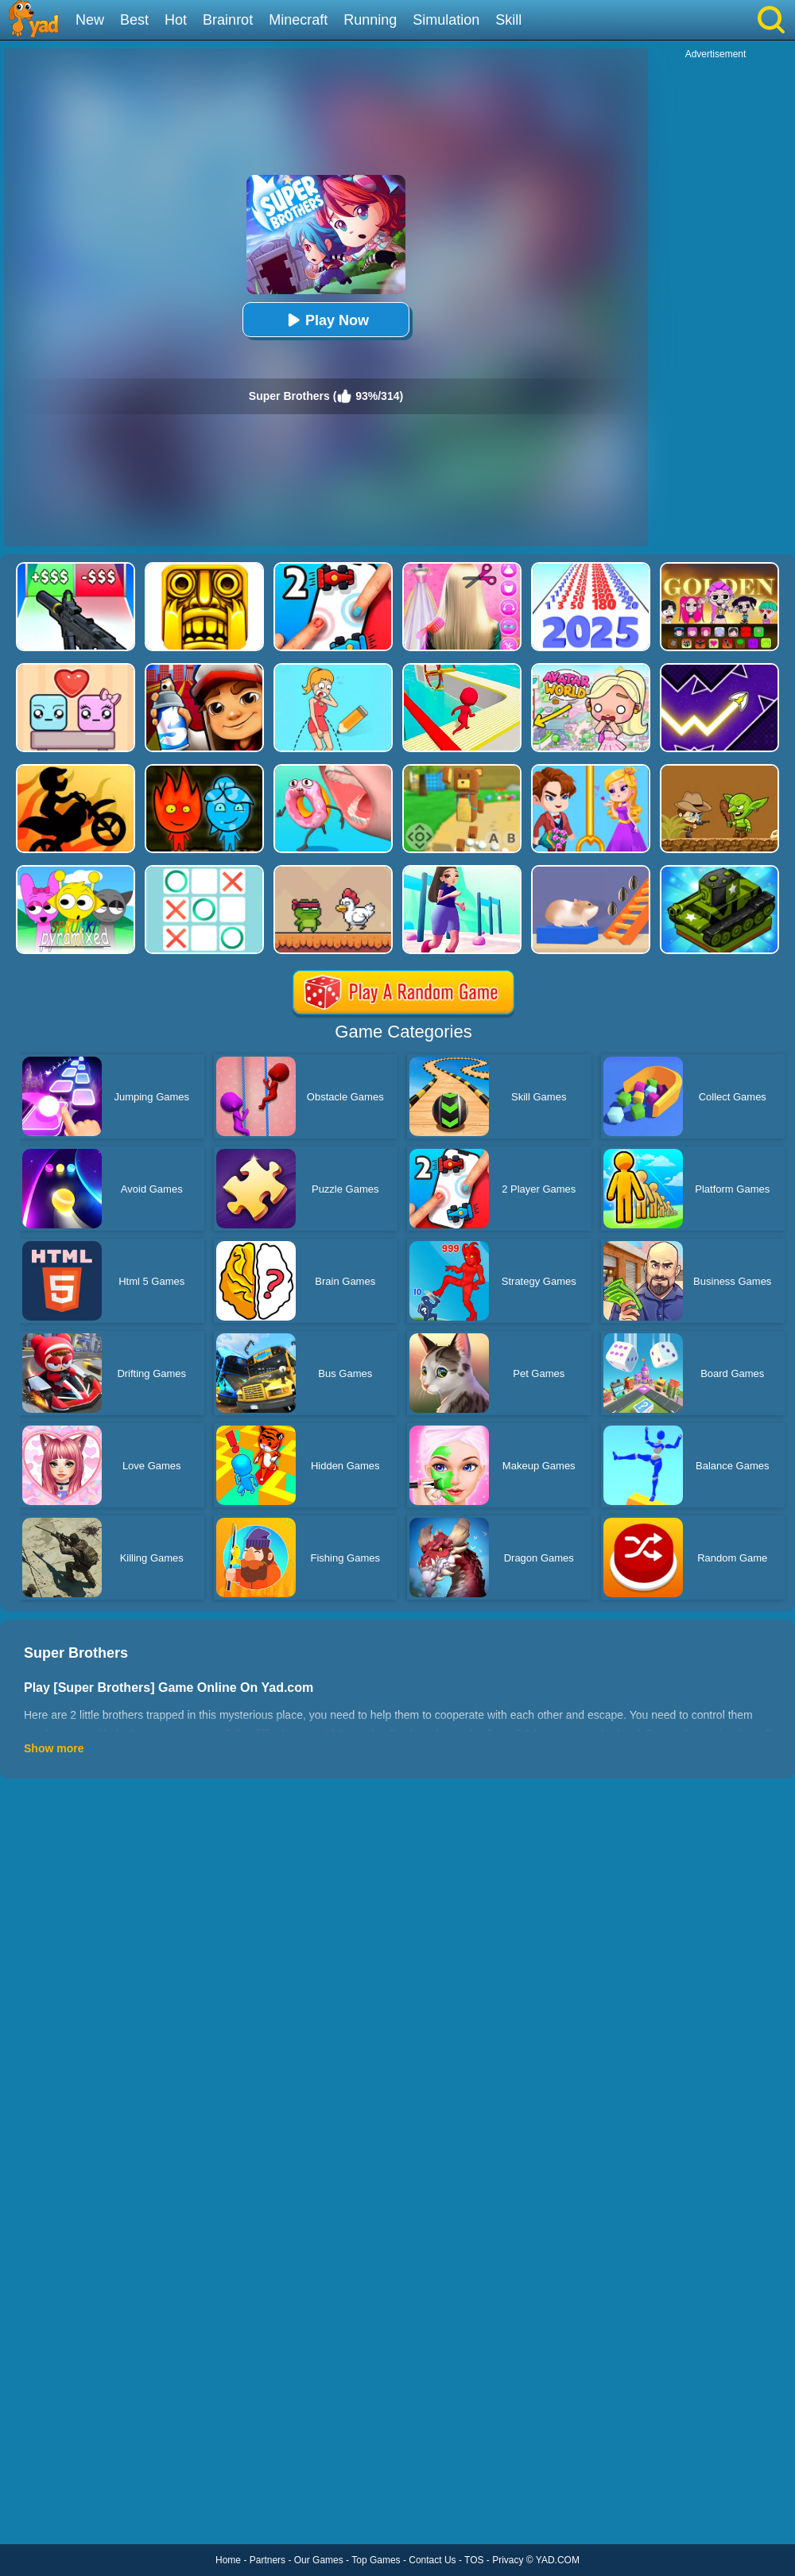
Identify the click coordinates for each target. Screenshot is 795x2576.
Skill (508, 20)
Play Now (326, 320)
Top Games (375, 2560)
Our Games (318, 2560)
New (90, 20)
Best (134, 20)
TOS (473, 2560)
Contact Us (432, 2560)
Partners (267, 2560)
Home (228, 2560)
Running (370, 20)
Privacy (507, 2560)
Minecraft (298, 20)
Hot (176, 20)
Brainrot (228, 20)
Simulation (446, 20)
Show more (53, 1748)
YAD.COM (558, 2560)
